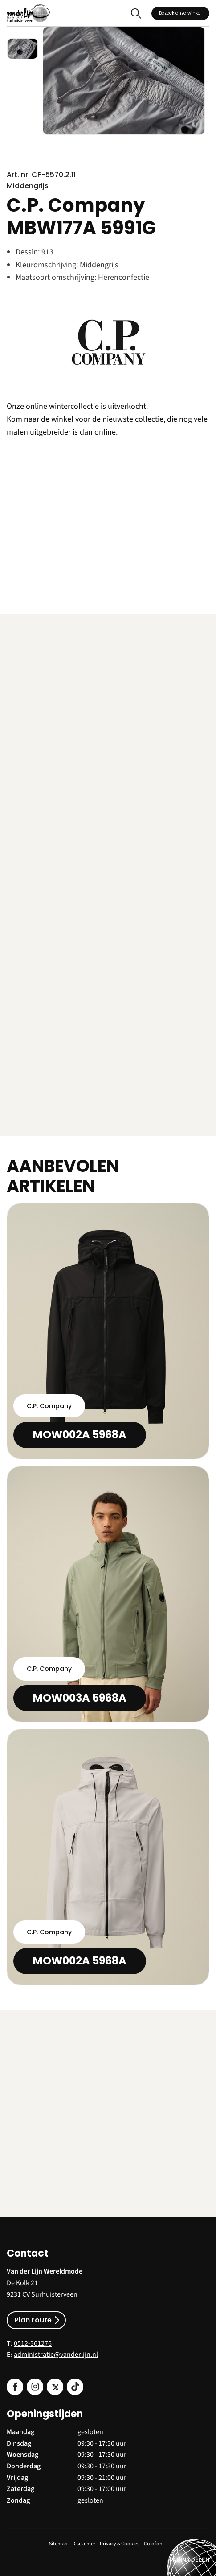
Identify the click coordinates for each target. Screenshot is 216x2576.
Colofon (153, 2544)
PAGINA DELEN (189, 2560)
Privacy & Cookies (119, 2544)
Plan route (33, 2320)
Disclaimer (83, 2544)
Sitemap (58, 2544)
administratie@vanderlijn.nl (56, 2354)
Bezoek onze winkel (180, 13)
